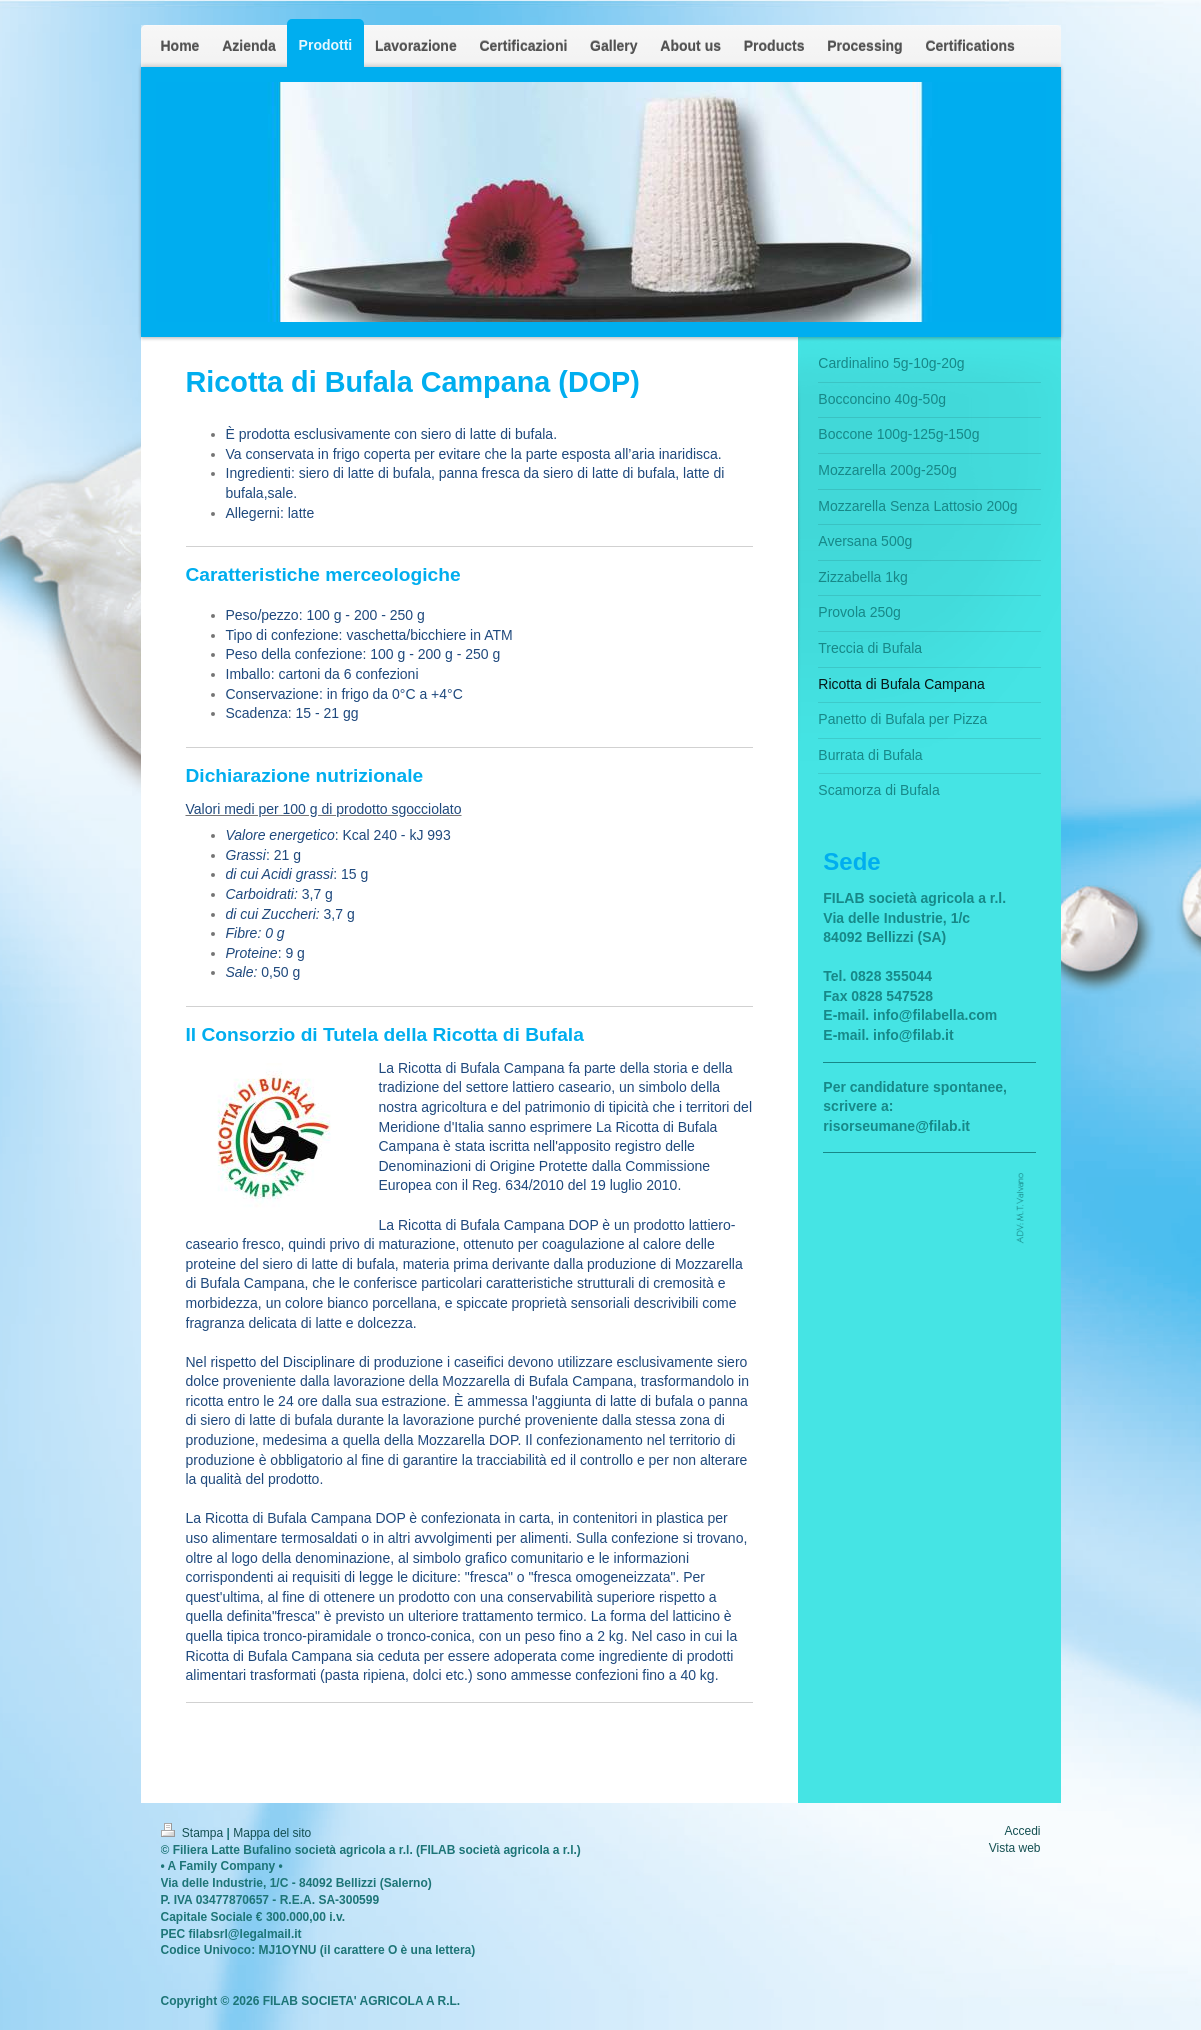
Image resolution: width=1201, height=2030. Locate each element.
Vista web (1015, 1848)
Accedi (1022, 1831)
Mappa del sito (272, 1833)
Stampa (194, 1833)
